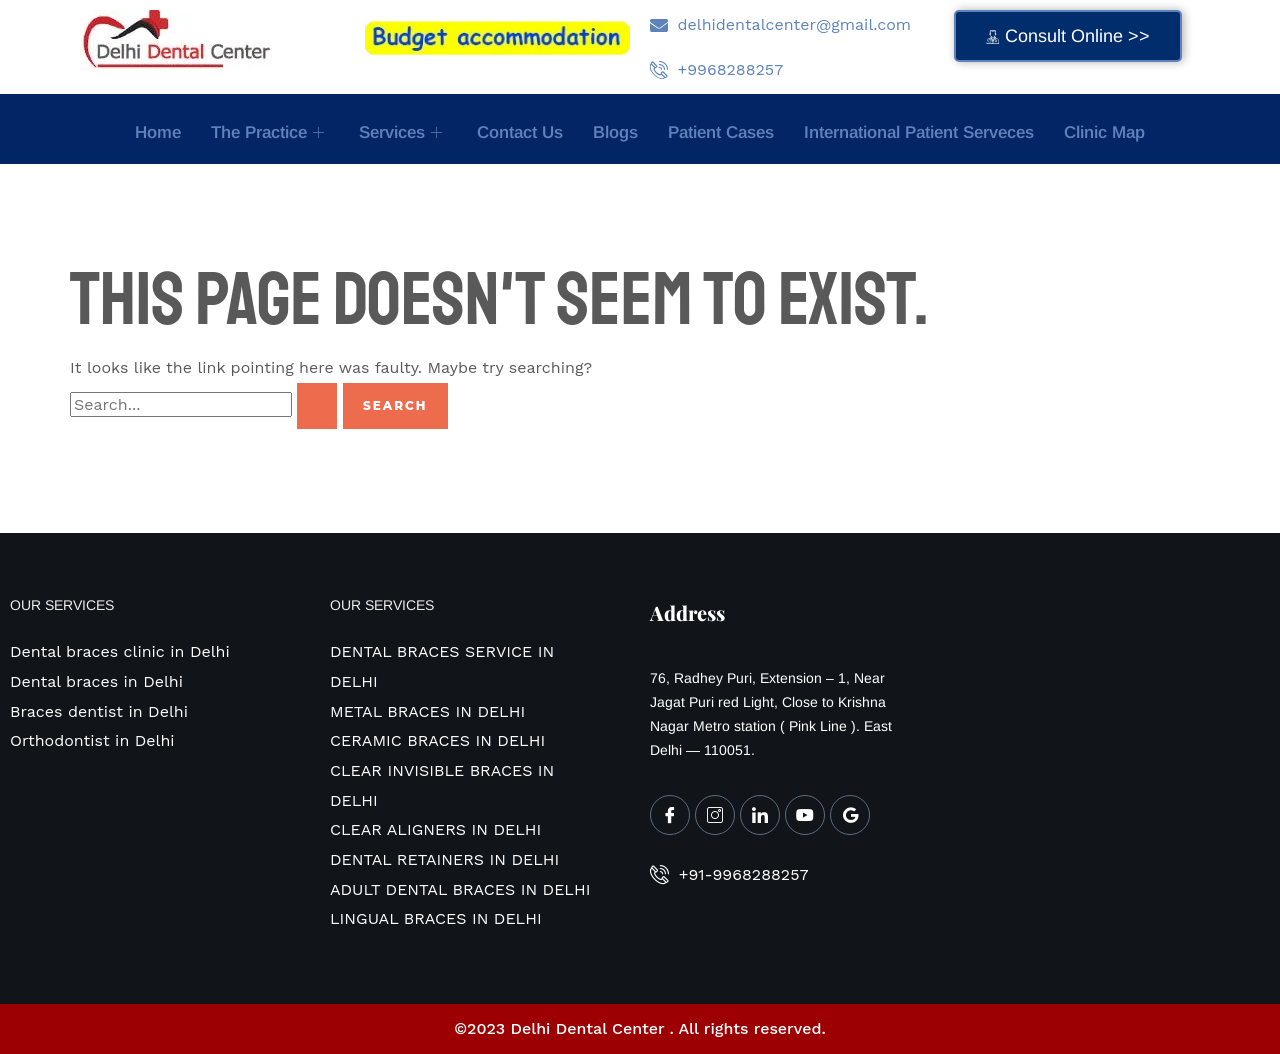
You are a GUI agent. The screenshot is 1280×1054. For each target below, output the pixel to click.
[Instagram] (715, 815)
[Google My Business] (850, 815)
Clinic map (1104, 132)
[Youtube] (805, 815)
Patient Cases (721, 132)
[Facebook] (670, 815)
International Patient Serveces (919, 132)
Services (403, 132)
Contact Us (520, 132)
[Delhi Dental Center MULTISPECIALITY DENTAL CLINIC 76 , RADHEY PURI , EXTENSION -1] (1075, 705)
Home (158, 132)
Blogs (615, 132)
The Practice (270, 132)
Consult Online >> (1068, 36)
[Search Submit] (317, 406)
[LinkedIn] (760, 815)
